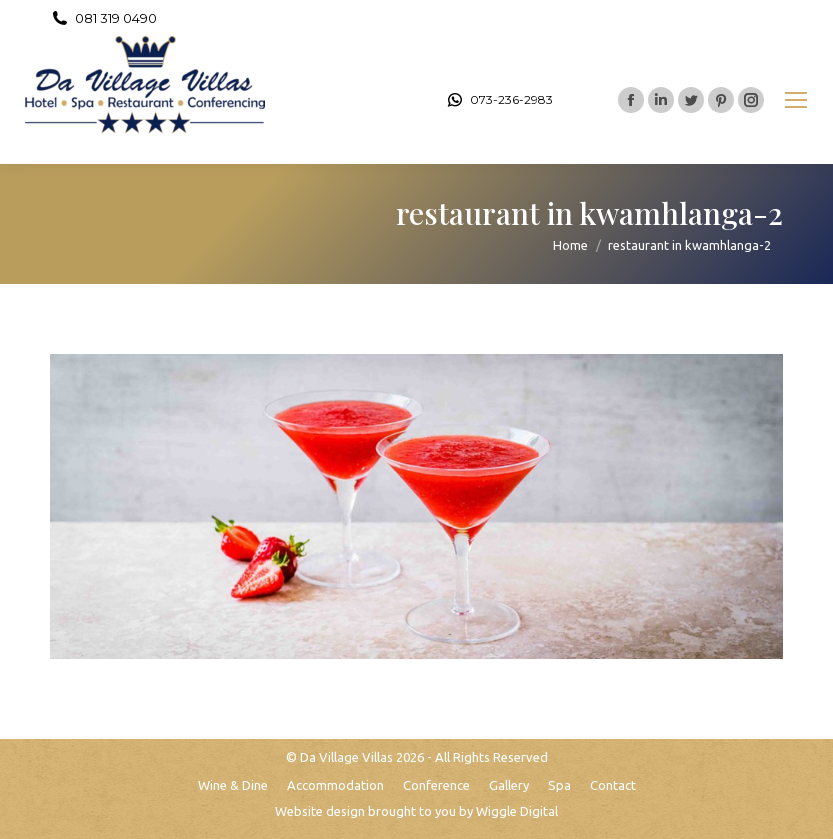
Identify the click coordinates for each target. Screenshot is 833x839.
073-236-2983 (499, 100)
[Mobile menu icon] (796, 100)
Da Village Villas (346, 757)
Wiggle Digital (517, 811)
